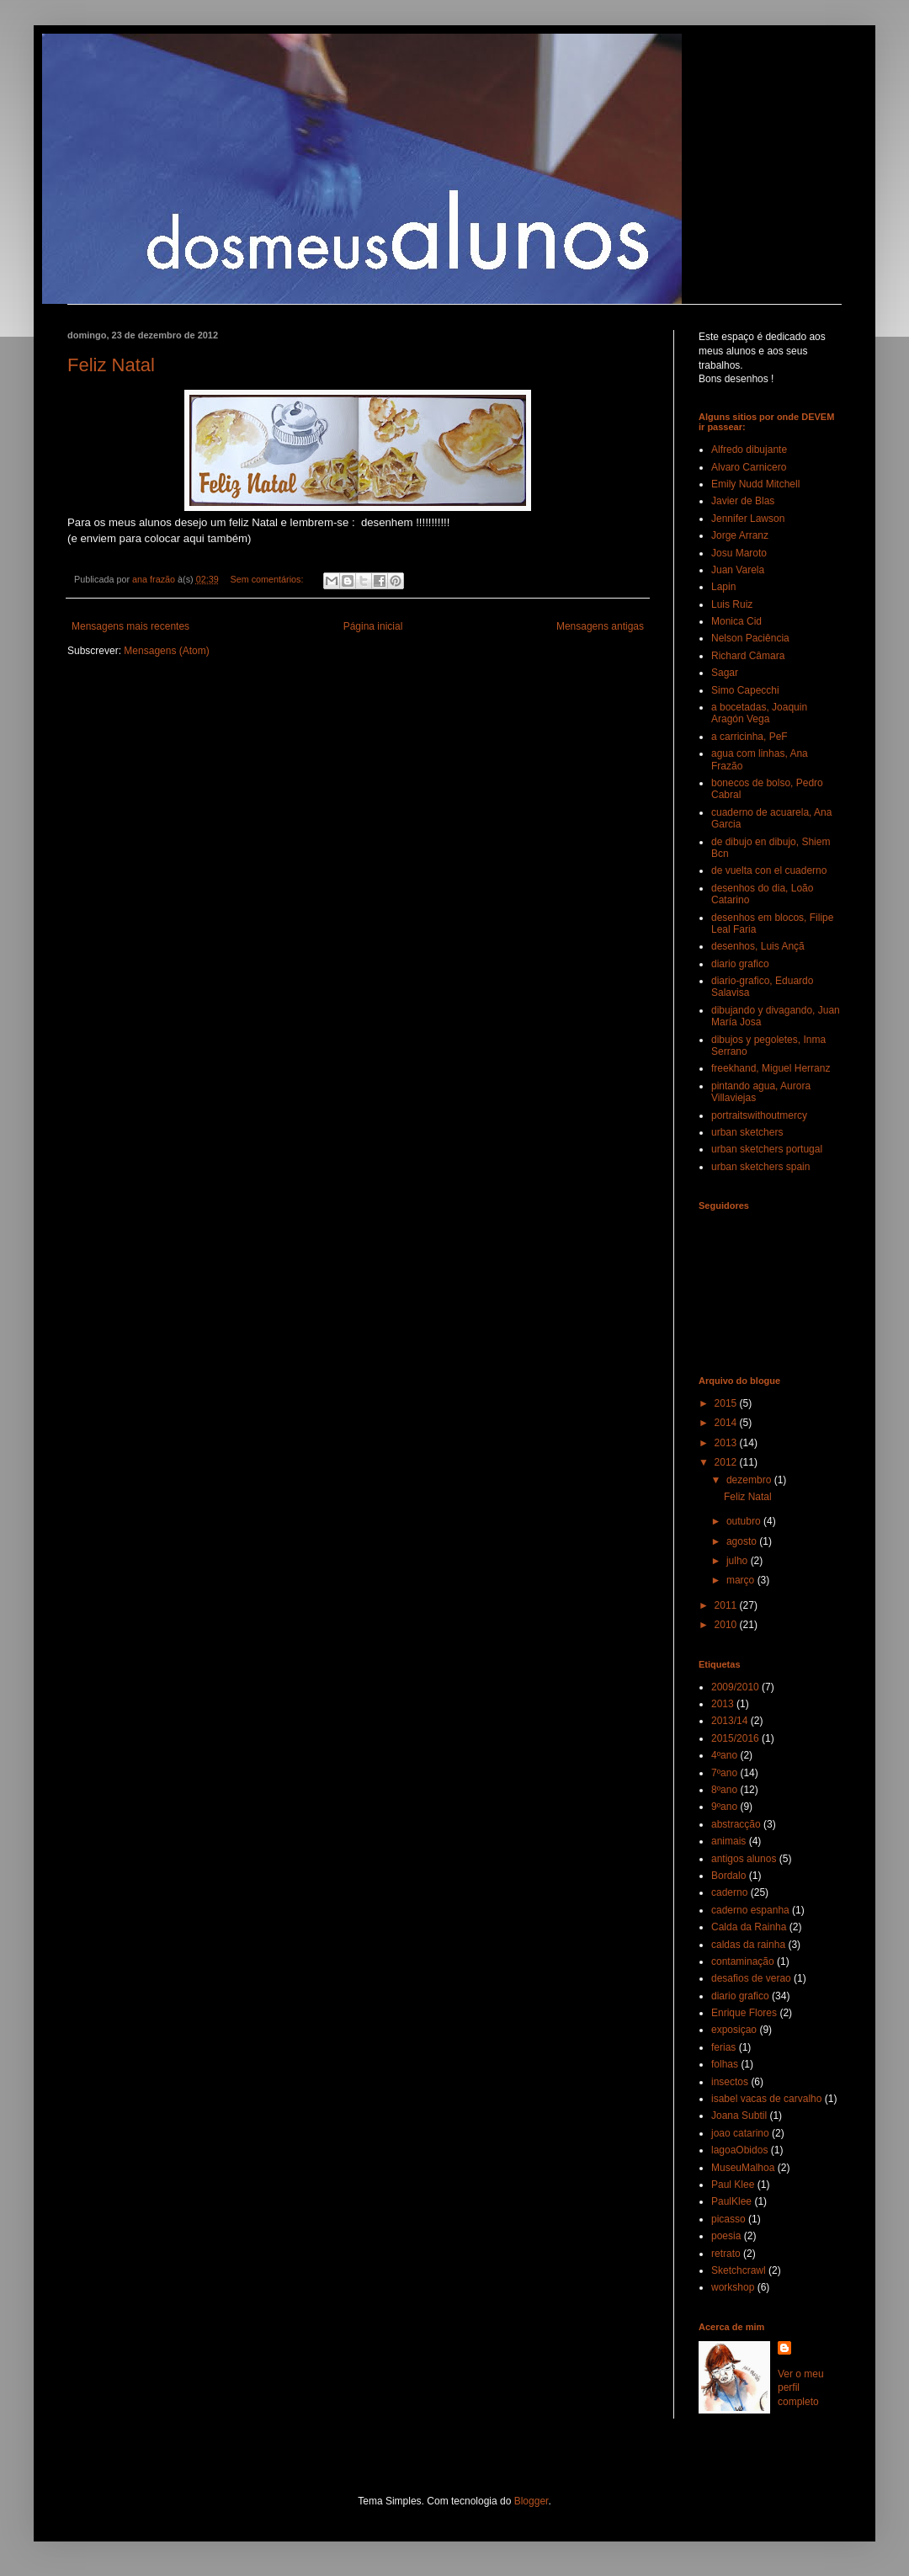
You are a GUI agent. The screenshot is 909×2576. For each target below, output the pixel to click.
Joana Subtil (739, 2115)
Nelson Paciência (750, 638)
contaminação (742, 1961)
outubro (744, 1521)
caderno (729, 1892)
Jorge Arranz (739, 535)
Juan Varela (737, 570)
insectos (729, 2082)
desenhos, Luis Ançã (758, 946)
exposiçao (734, 2030)
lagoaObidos (739, 2150)
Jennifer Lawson (747, 518)
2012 (727, 1462)
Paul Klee (732, 2184)
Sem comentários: (268, 579)
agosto (742, 1541)
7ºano (724, 1773)
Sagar (724, 673)
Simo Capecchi (745, 690)
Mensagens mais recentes (130, 626)
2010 (727, 1625)
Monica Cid (736, 621)
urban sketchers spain (760, 1167)
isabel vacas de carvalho (766, 2099)
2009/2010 (735, 1687)
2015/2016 (735, 1738)
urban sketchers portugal (766, 1149)
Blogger (531, 2501)
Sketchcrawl (738, 2270)
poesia (726, 2236)
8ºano (724, 1790)
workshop (732, 2287)
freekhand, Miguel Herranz (770, 1068)
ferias (723, 2047)
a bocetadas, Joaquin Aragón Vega (759, 713)
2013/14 (729, 1721)
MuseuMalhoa (742, 2168)
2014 (727, 1423)
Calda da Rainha (748, 1927)
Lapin (723, 587)
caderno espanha (750, 1910)
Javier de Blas (742, 501)
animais (728, 1841)
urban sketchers (747, 1132)
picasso (728, 2219)
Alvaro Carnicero (748, 467)
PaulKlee (731, 2201)
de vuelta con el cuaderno (769, 870)
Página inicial (373, 626)
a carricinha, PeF (749, 736)
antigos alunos (743, 1859)
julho (738, 1561)
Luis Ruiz (731, 604)
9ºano (724, 1806)
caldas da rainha (748, 1945)
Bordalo (728, 1875)
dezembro (750, 1480)
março (742, 1580)
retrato (726, 2253)
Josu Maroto (739, 553)
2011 (727, 1605)
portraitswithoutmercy (759, 1115)
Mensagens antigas (600, 626)
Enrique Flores (744, 2013)
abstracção (736, 1824)
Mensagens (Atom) (166, 651)
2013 (727, 1443)
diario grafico (740, 964)
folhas (724, 2064)
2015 (727, 1403)
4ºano (724, 1755)
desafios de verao (751, 1978)
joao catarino (740, 2133)
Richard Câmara (747, 656)
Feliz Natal (111, 364)
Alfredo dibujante (749, 449)
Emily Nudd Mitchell (755, 484)
